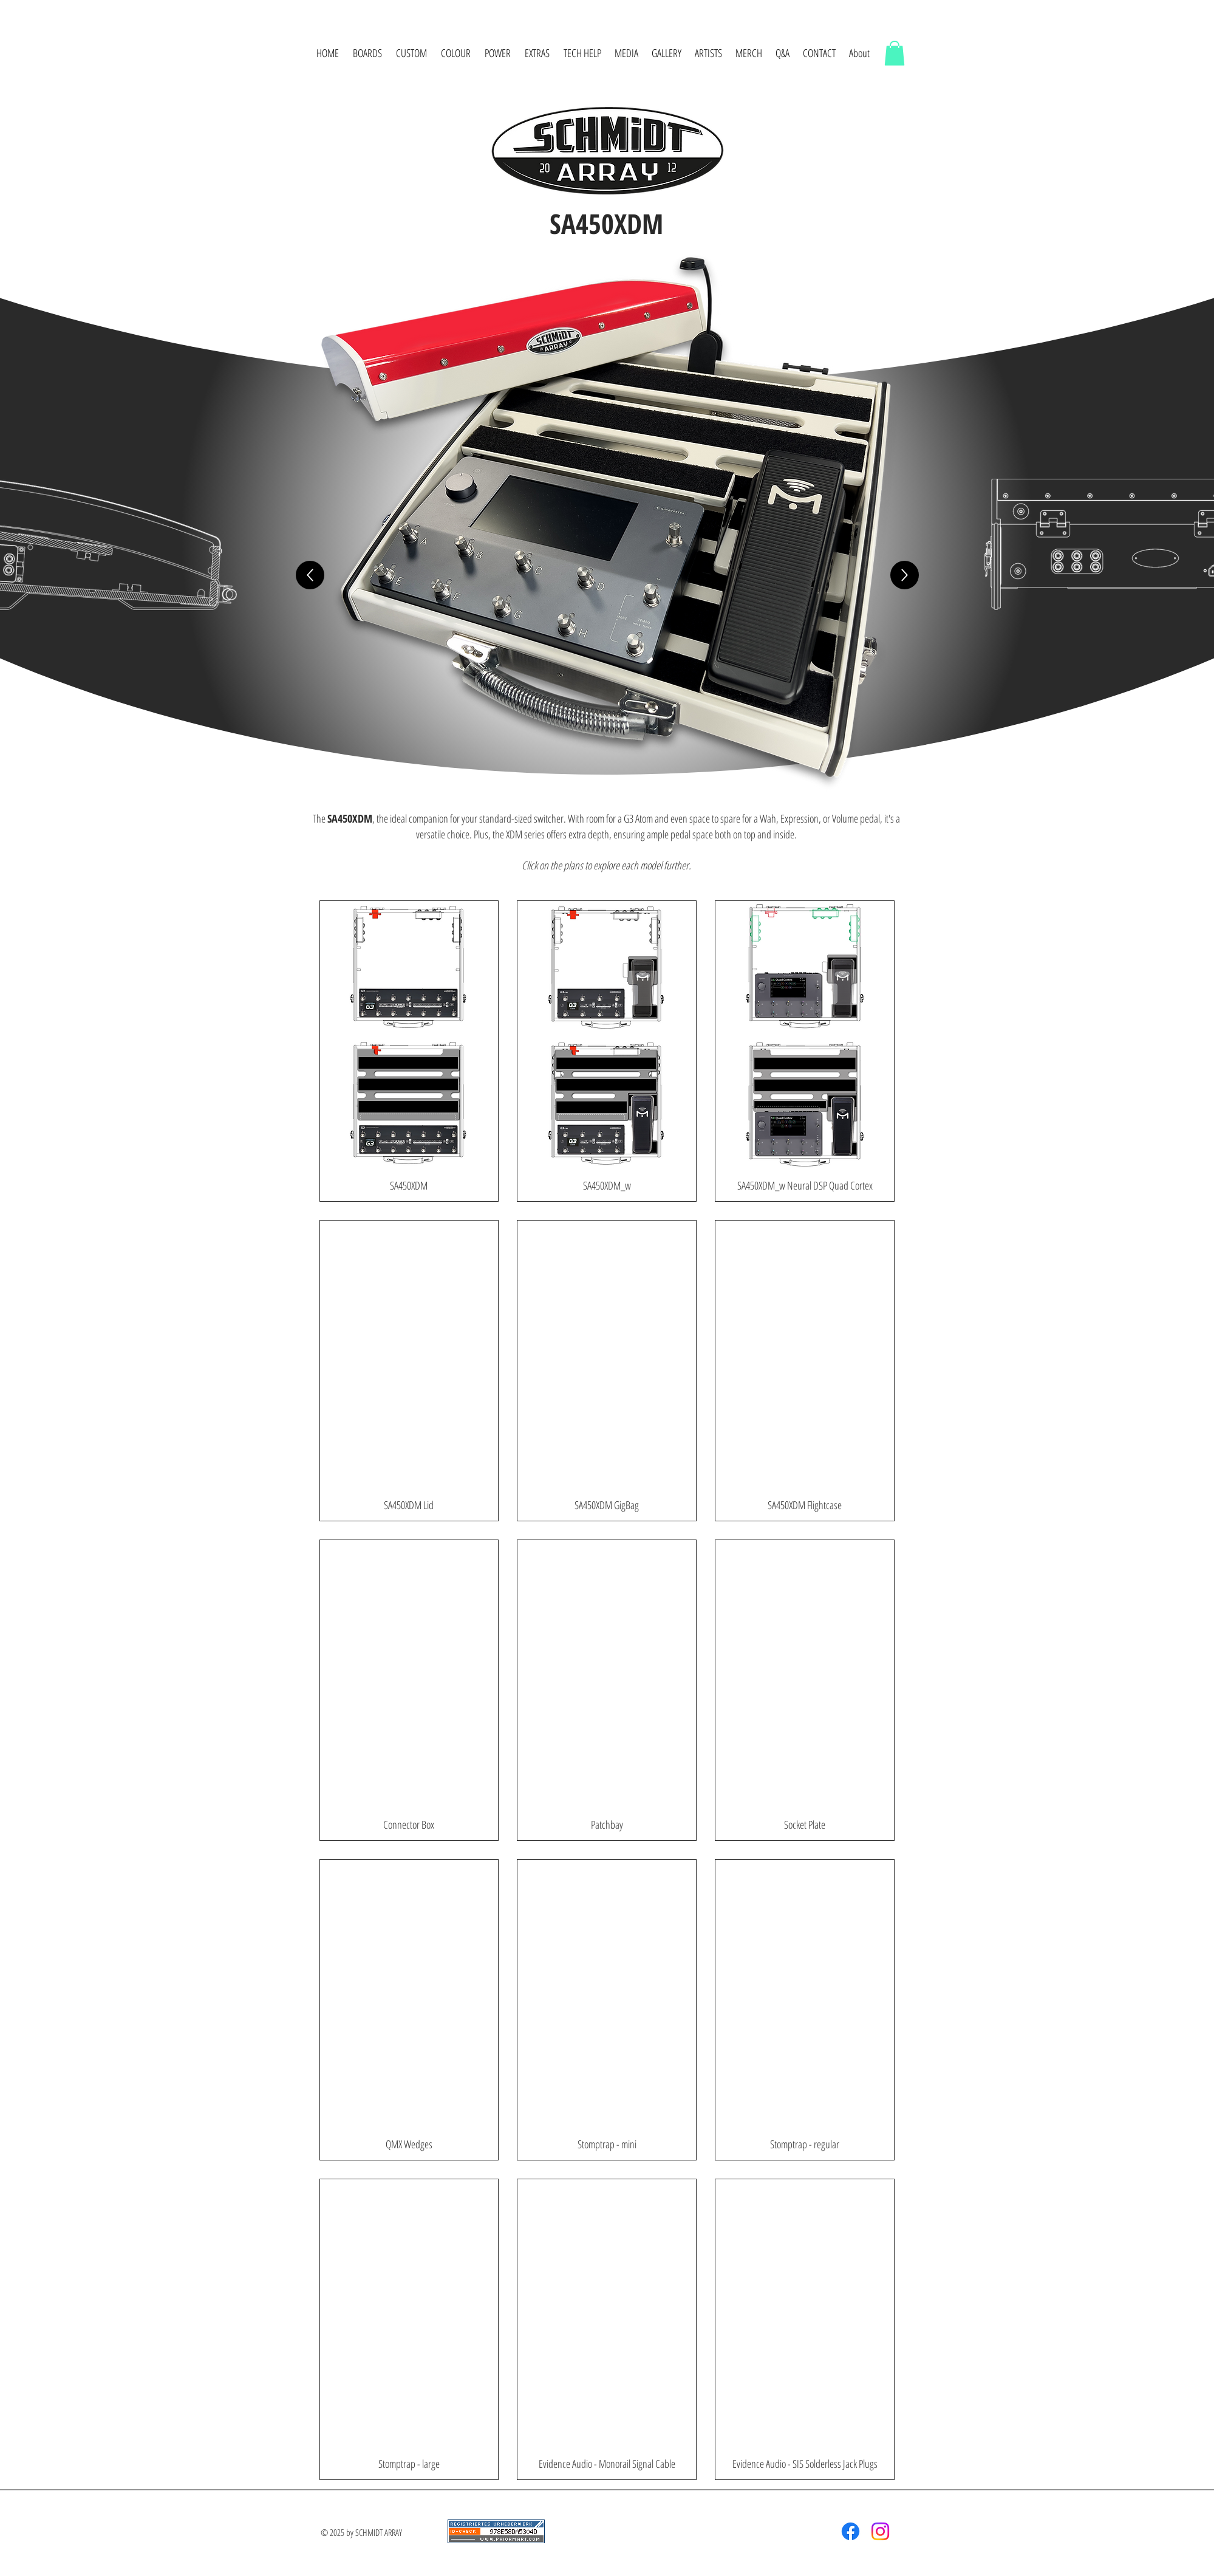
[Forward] (904, 575)
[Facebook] (850, 2531)
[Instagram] (880, 2531)
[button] (367, 53)
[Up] (310, 575)
